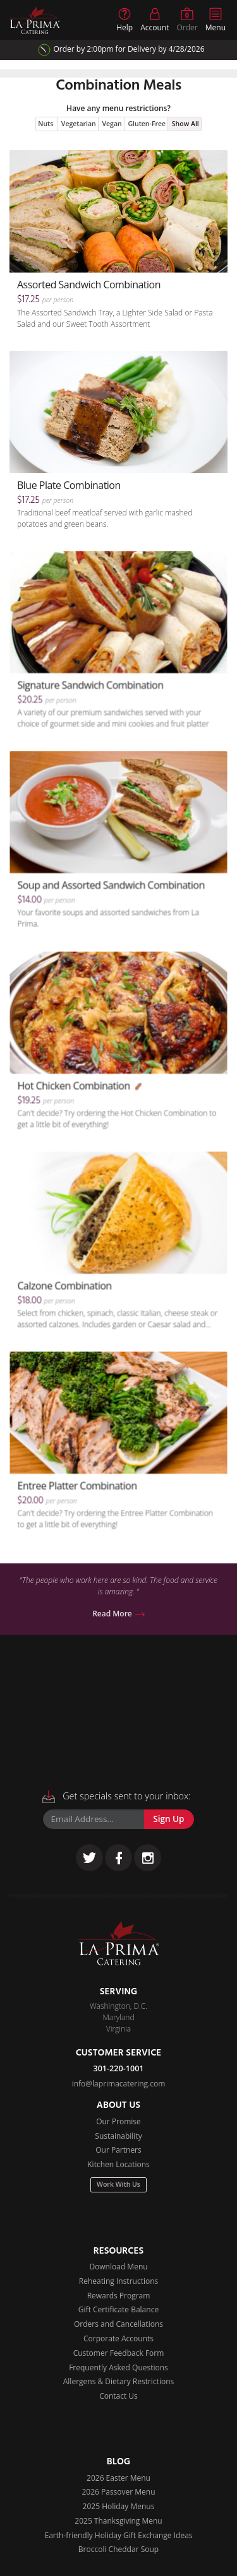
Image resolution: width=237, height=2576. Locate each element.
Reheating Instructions (119, 2281)
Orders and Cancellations (118, 2324)
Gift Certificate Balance (118, 2309)
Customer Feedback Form (118, 2353)
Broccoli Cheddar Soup (118, 2549)
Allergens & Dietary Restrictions (118, 2381)
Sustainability (118, 2136)
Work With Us (118, 2184)
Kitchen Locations (118, 2164)
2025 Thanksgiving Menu (118, 2520)
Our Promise (118, 2121)
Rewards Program (118, 2295)
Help (124, 20)
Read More (118, 1613)
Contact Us (118, 2396)
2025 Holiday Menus (119, 2506)
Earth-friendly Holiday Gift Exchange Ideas (118, 2535)
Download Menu (118, 2266)
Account (154, 20)
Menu (215, 20)
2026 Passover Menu (118, 2491)
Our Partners (118, 2149)
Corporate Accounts (118, 2338)
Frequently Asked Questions (118, 2367)
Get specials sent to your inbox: (116, 1796)
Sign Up (168, 1819)
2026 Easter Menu (118, 2478)
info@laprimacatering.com (119, 2083)
